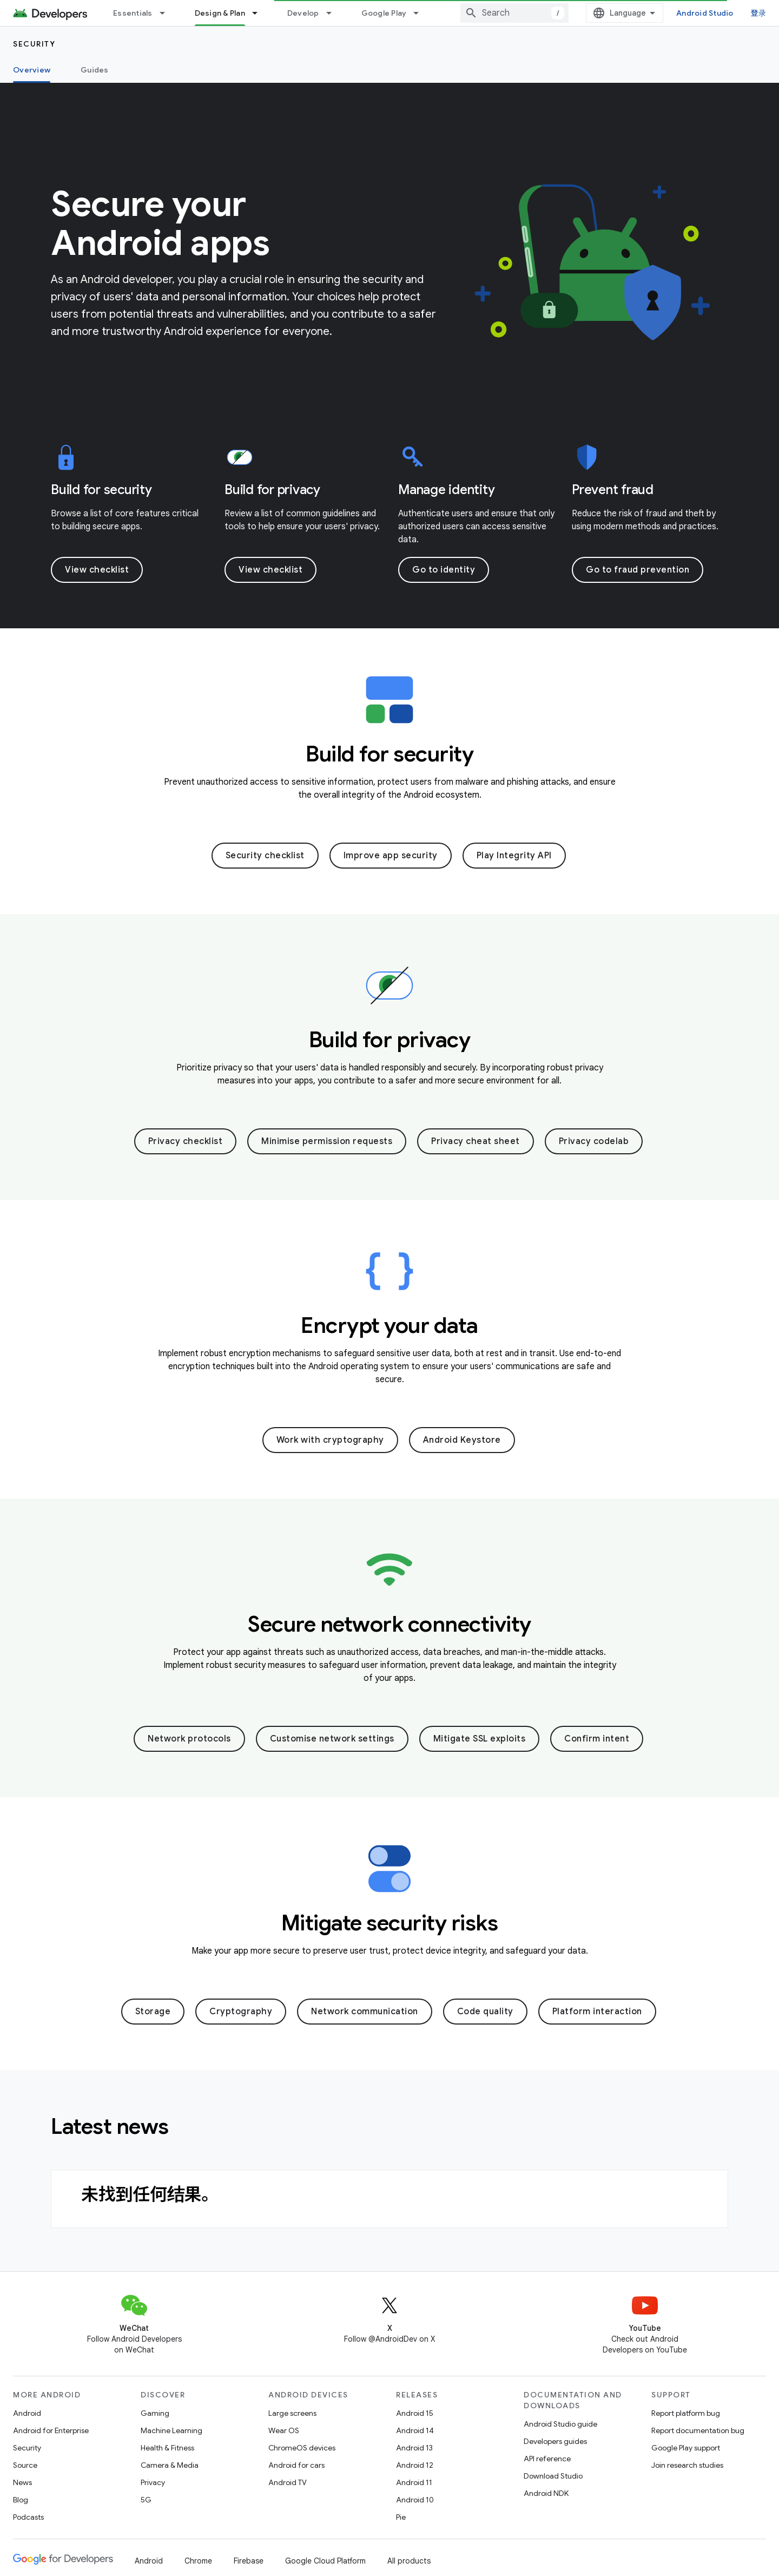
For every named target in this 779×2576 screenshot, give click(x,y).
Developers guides (555, 2441)
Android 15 (414, 2413)
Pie (401, 2517)
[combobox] (514, 13)
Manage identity (446, 490)
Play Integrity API (514, 855)
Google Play (384, 13)
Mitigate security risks (389, 1923)
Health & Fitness (167, 2448)
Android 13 (414, 2448)
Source (25, 2465)
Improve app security (391, 855)
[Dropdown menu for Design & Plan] (259, 13)
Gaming (155, 2413)
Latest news (110, 2126)
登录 (759, 13)
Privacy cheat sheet (475, 1141)
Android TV (287, 2482)
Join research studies (687, 2465)
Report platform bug (685, 2413)
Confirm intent (596, 1738)
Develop (303, 13)
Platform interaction (597, 2011)
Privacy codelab (594, 1141)
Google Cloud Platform (325, 2561)
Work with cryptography (330, 1440)
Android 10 (415, 2500)
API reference (547, 2458)
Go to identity (443, 569)
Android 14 (415, 2430)
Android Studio (705, 13)
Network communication (364, 2011)
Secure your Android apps (160, 223)
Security (34, 44)
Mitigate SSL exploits (479, 1738)
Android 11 (414, 2482)
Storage (153, 2011)
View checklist (97, 569)
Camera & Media (170, 2465)
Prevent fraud (612, 490)
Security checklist (265, 855)
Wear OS (283, 2430)
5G (146, 2500)
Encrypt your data (389, 1325)
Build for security (101, 490)
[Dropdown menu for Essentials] (167, 13)
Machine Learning (171, 2430)
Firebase (248, 2561)
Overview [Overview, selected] (31, 70)
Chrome (198, 2561)
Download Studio (553, 2476)
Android (27, 2413)
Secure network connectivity (389, 1624)
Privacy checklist (185, 1141)
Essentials (133, 13)
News (22, 2482)
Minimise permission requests (326, 1141)
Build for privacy (272, 490)
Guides (95, 70)
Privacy (153, 2482)
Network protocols (189, 1738)
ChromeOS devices (301, 2448)
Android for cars (296, 2465)
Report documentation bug (697, 2430)
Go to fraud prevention (637, 569)
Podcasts (28, 2517)
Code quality (485, 2011)
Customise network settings (332, 1738)
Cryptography (240, 2011)
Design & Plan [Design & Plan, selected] (220, 13)
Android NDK (546, 2493)
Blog (20, 2500)
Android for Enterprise (51, 2430)
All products (409, 2561)
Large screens (292, 2413)
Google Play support (685, 2448)
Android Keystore (462, 1440)
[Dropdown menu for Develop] (333, 13)
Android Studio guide (560, 2424)
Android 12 (414, 2465)
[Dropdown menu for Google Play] (420, 13)
